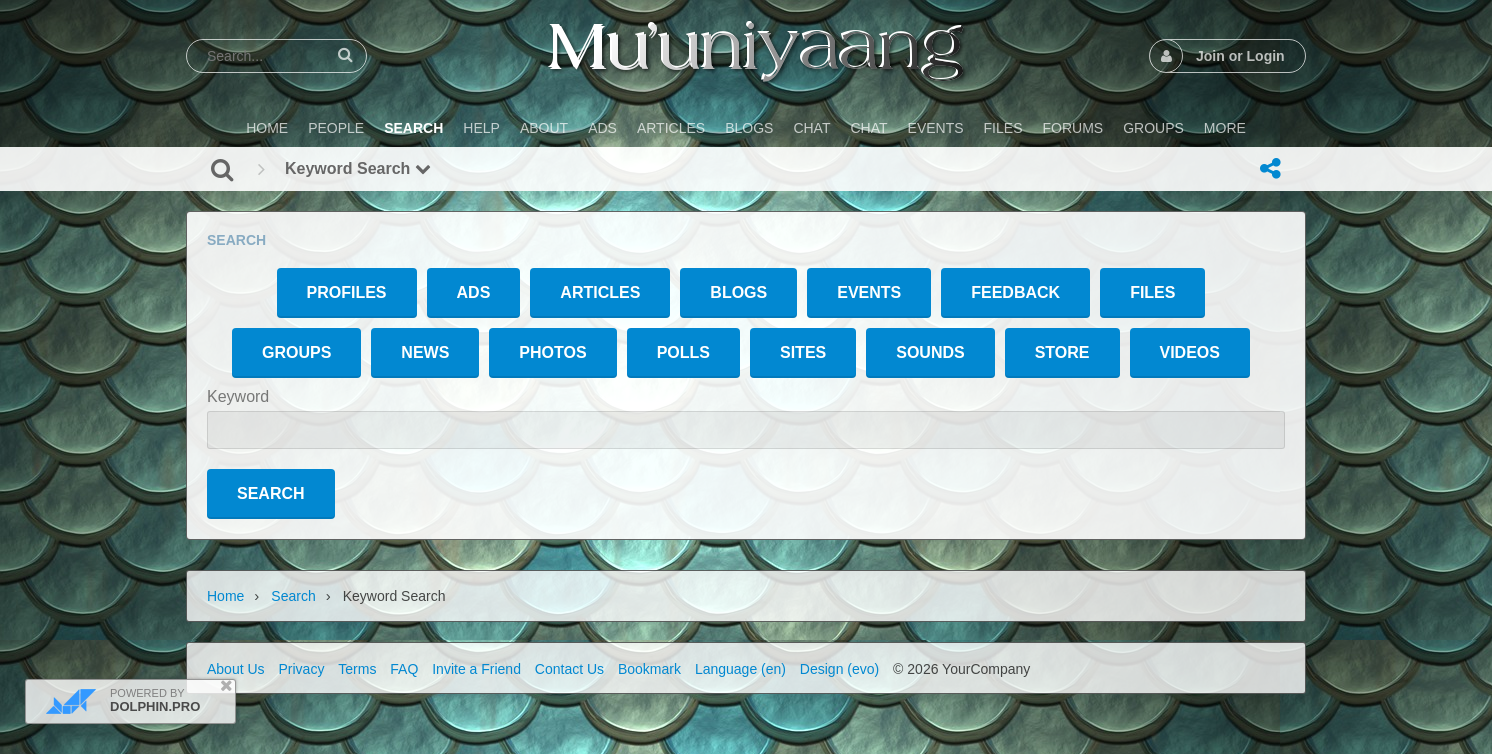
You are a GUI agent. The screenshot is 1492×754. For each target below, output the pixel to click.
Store (1062, 352)
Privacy (301, 669)
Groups (296, 352)
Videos (1190, 352)
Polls (683, 352)
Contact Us (569, 669)
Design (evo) (839, 669)
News (425, 352)
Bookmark (649, 669)
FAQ (404, 669)
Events (869, 292)
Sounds (930, 352)
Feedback (1015, 292)
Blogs (738, 292)
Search (293, 596)
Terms (357, 669)
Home (225, 596)
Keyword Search (358, 168)
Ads (474, 292)
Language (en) (740, 669)
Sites (803, 352)
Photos (552, 352)
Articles (600, 292)
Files (1152, 292)
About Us (236, 669)
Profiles (347, 292)
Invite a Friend (476, 669)
